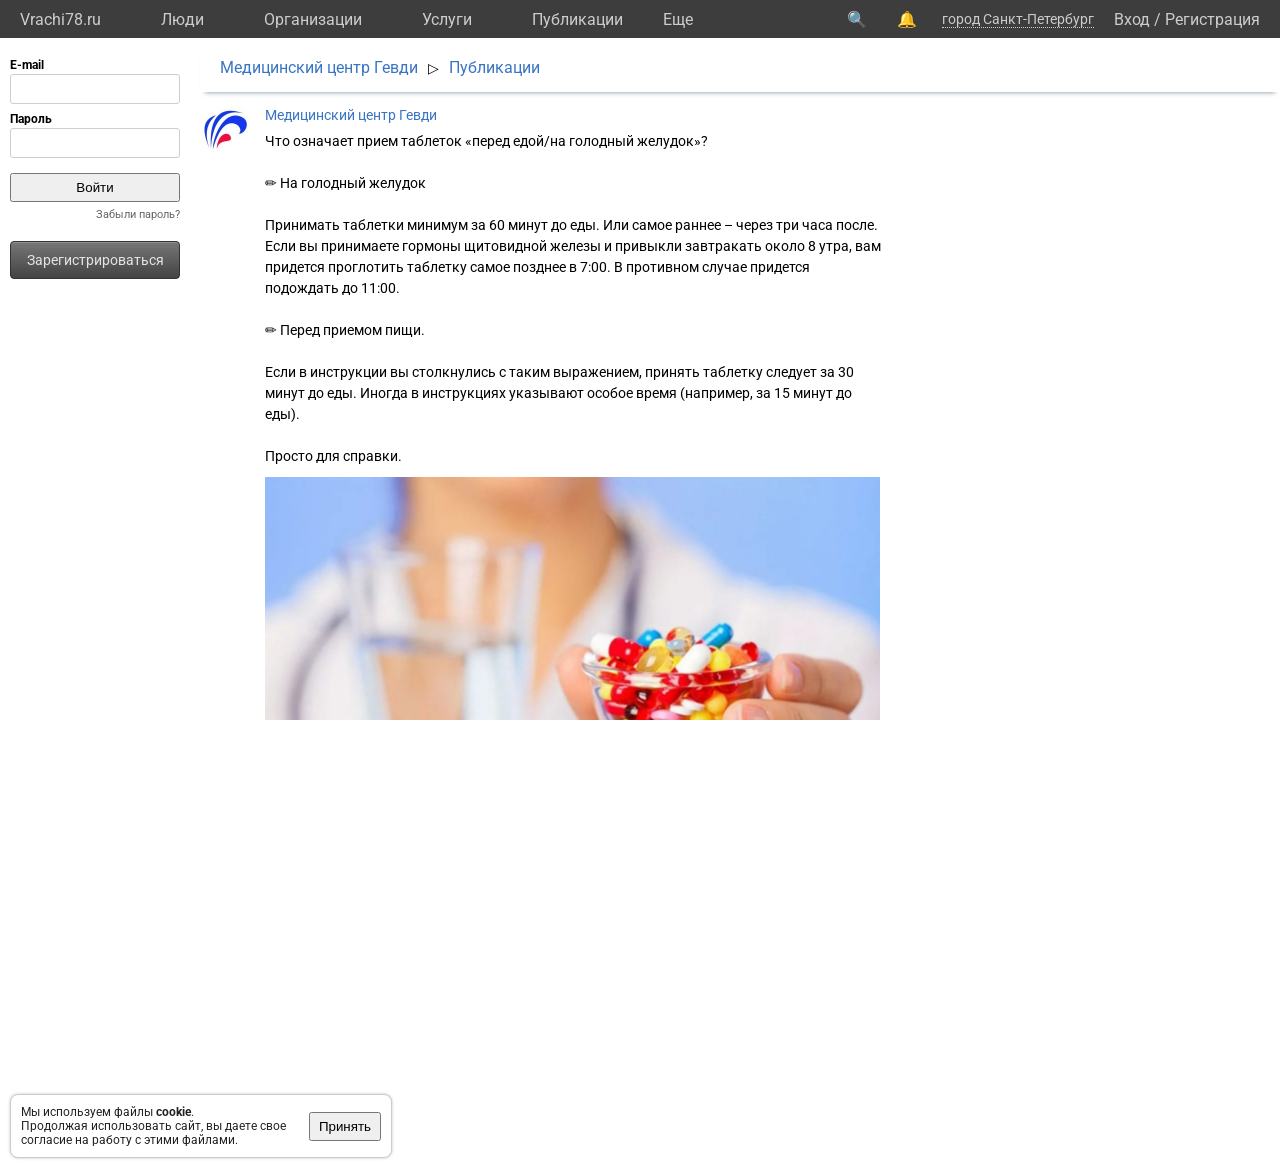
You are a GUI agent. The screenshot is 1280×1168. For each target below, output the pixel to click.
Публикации (577, 19)
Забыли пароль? (138, 214)
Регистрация (1212, 19)
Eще (678, 19)
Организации (313, 19)
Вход (1132, 19)
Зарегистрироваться (95, 260)
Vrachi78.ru (60, 19)
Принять (345, 1126)
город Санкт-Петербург (1018, 19)
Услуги (447, 19)
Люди (182, 19)
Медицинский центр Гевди (319, 67)
